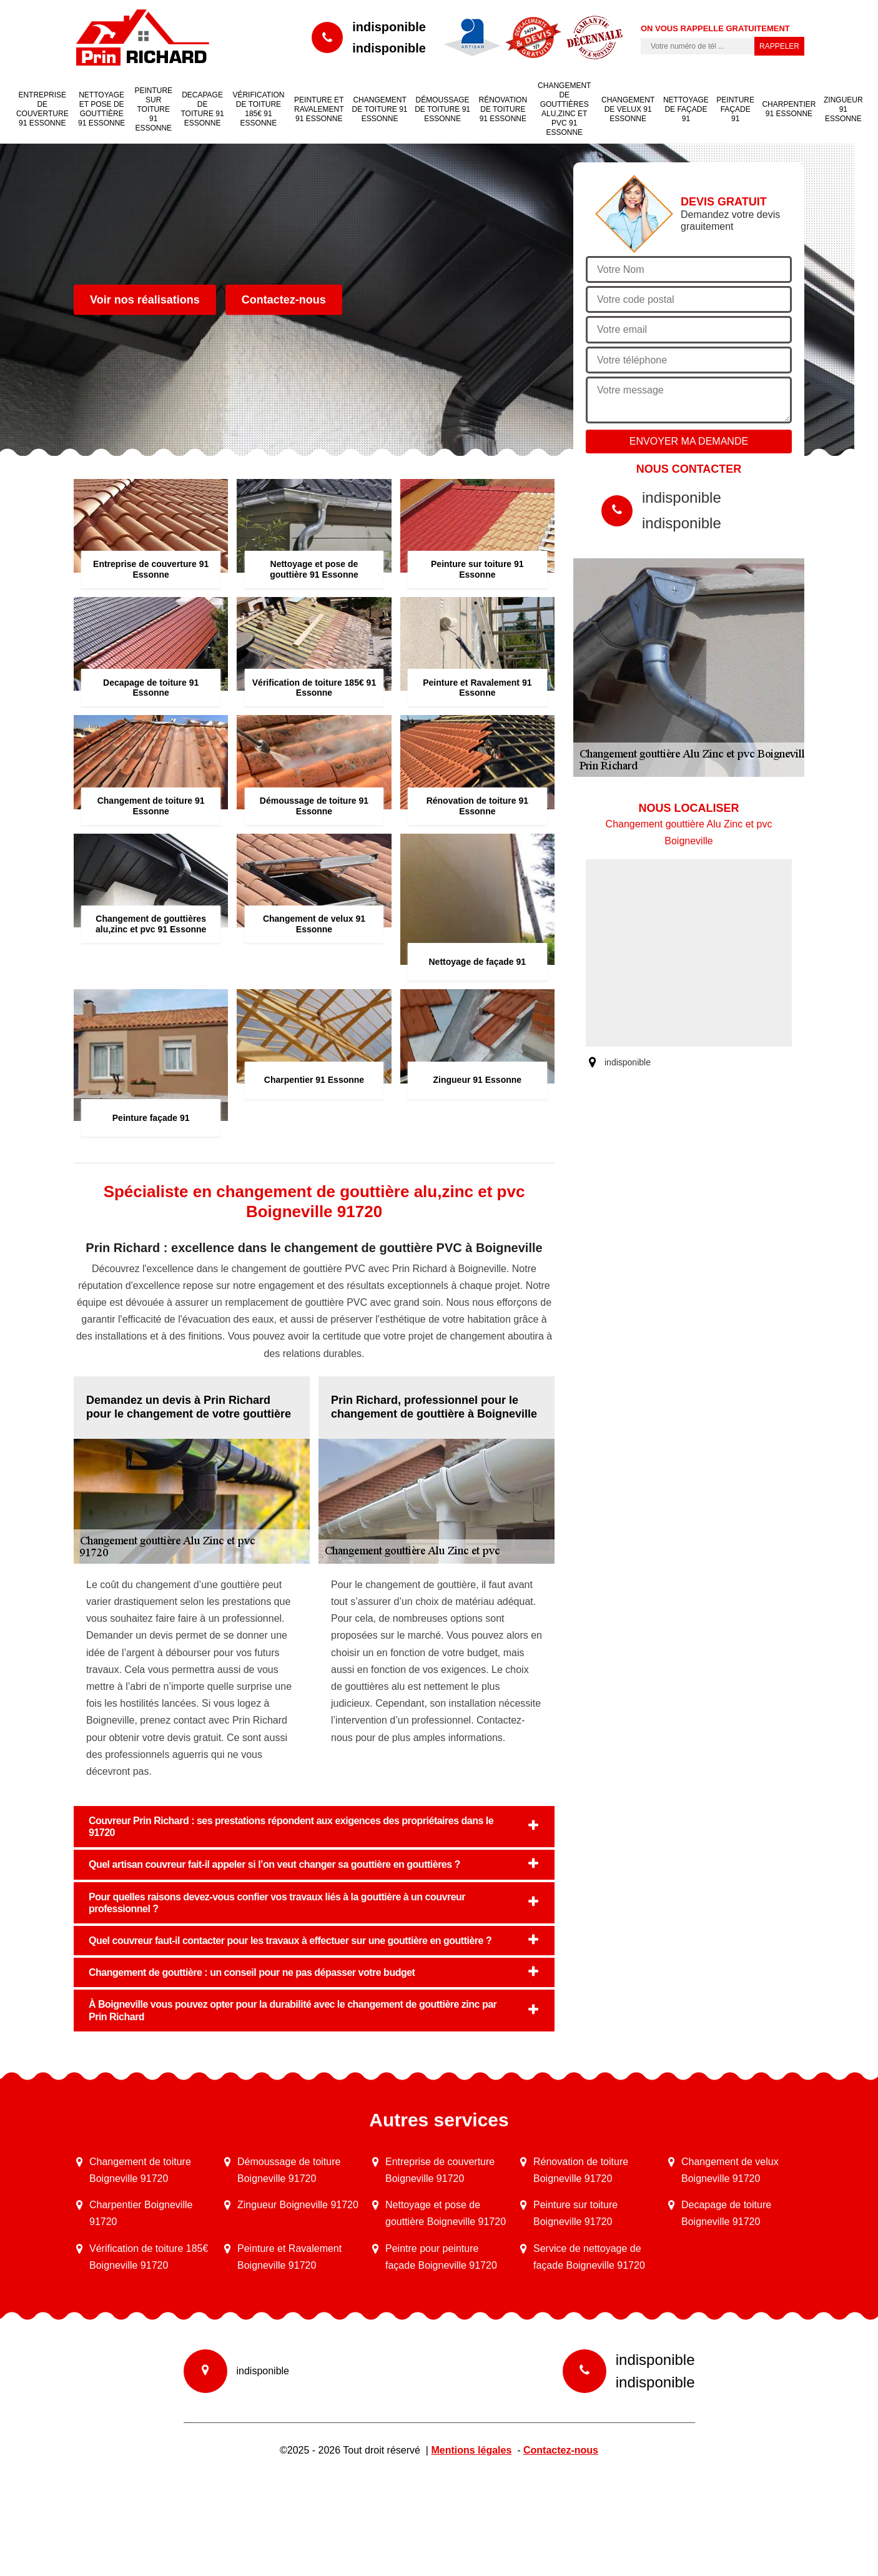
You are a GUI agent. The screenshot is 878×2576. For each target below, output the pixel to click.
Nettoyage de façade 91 (686, 109)
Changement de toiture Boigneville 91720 (140, 2170)
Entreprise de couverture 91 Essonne (42, 109)
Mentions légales (471, 2450)
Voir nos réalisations (145, 300)
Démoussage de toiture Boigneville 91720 (288, 2170)
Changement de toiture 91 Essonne (380, 109)
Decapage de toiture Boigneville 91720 (726, 2213)
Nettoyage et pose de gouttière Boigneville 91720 (445, 2213)
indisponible (389, 27)
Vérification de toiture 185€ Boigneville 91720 (148, 2257)
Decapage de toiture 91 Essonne (202, 109)
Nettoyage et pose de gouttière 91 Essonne (101, 109)
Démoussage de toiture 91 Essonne (442, 109)
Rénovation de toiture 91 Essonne (503, 109)
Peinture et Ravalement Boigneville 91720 (289, 2257)
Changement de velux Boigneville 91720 (730, 2170)
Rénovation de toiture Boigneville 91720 (580, 2170)
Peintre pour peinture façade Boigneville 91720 (441, 2257)
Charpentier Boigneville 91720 (140, 2213)
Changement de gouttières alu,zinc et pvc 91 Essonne (564, 109)
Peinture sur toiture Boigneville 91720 (575, 2213)
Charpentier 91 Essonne (789, 109)
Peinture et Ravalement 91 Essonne (319, 109)
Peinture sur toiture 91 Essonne (153, 109)
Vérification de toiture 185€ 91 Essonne (258, 109)
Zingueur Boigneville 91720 (297, 2204)
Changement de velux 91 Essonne (627, 109)
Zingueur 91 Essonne (843, 109)
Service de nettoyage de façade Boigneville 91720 (589, 2257)
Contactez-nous (284, 300)
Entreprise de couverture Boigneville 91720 (440, 2170)
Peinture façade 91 (735, 109)
